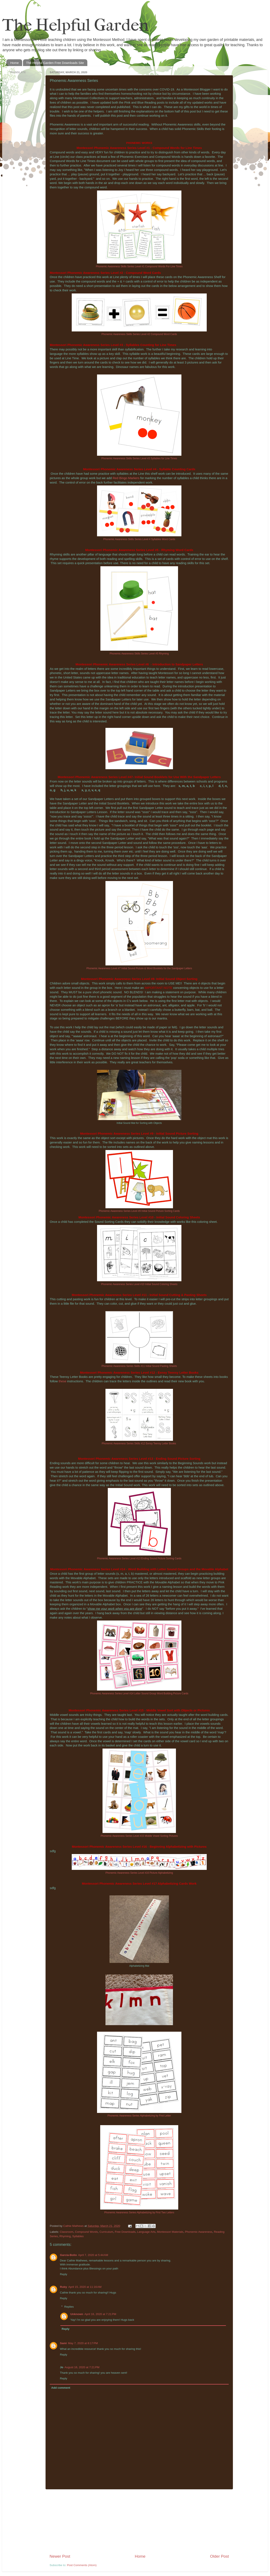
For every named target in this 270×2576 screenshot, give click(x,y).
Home (14, 63)
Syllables (78, 2236)
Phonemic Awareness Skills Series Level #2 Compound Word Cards (139, 334)
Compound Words (86, 2231)
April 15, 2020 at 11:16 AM (84, 2286)
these (62, 1381)
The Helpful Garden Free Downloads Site (55, 63)
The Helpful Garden (75, 25)
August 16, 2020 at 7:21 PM (82, 2367)
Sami (63, 2343)
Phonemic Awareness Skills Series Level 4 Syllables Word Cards (139, 539)
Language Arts (146, 2231)
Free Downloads (125, 2231)
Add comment (60, 2387)
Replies (69, 2306)
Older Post (219, 2556)
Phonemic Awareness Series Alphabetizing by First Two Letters (139, 2212)
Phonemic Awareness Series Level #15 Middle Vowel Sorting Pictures (139, 1835)
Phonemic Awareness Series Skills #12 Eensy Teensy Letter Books (139, 1443)
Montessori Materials (170, 2231)
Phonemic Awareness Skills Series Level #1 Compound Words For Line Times (139, 266)
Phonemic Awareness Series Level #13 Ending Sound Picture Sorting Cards (139, 1558)
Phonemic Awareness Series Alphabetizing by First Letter (139, 2115)
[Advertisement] (139, 2521)
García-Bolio (68, 2255)
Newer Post (60, 2556)
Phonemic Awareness (198, 2231)
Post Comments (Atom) (82, 2565)
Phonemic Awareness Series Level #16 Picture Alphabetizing (139, 1872)
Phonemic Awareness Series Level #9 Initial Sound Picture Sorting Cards (139, 1211)
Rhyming (65, 2236)
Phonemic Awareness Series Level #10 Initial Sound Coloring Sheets (139, 1284)
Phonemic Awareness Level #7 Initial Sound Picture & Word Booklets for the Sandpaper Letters (139, 968)
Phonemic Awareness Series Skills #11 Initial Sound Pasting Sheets (139, 1366)
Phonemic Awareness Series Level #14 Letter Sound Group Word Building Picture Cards (139, 1693)
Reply (63, 2274)
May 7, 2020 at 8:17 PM (83, 2343)
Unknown (76, 2314)
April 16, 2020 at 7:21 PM (100, 2314)
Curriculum (106, 2231)
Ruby (63, 2286)
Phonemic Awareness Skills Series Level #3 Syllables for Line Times (139, 458)
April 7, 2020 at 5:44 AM (93, 2255)
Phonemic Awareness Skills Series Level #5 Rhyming (139, 653)
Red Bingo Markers (126, 478)
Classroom (66, 2231)
